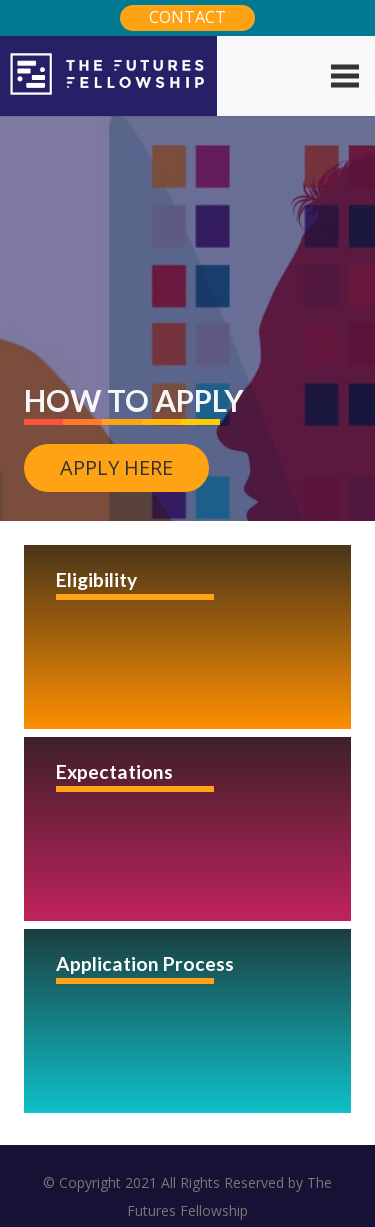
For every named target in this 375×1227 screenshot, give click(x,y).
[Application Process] (187, 1021)
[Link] (108, 76)
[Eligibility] (187, 637)
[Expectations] (187, 829)
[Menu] (345, 76)
